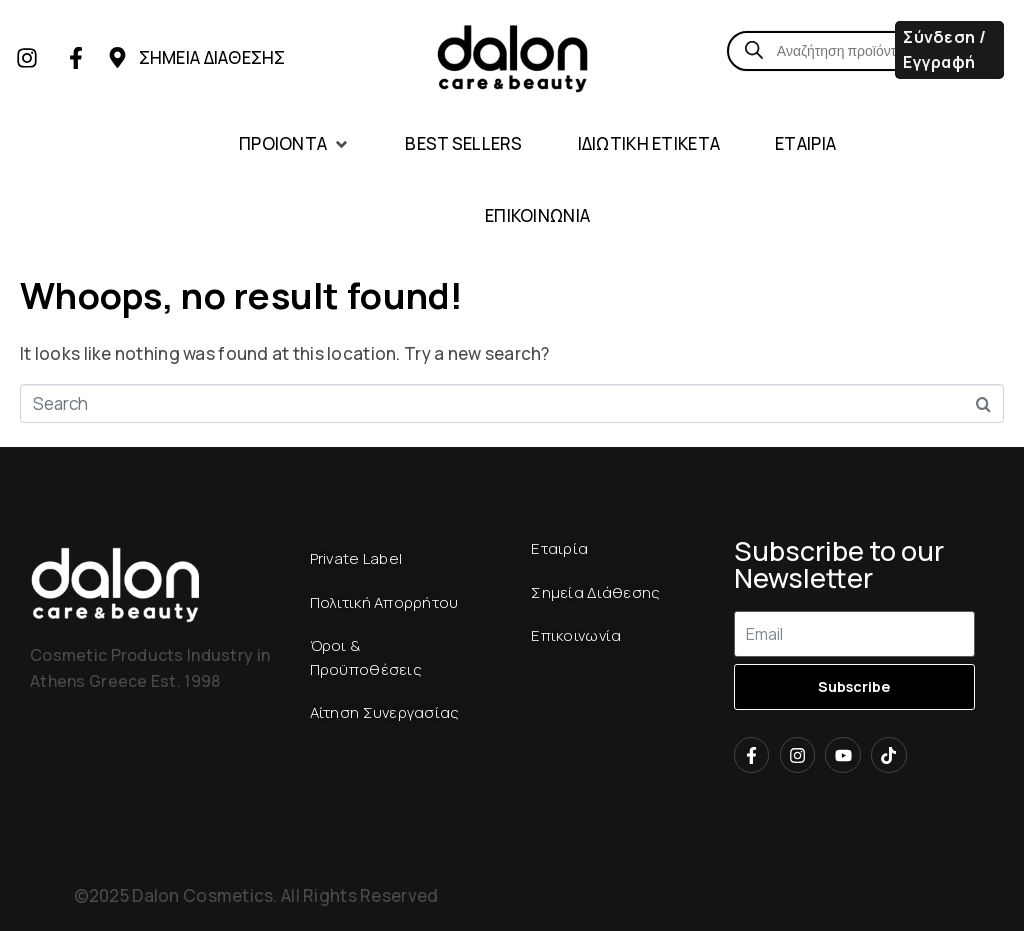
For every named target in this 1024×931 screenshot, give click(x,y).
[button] (294, 144)
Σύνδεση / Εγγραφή (944, 49)
